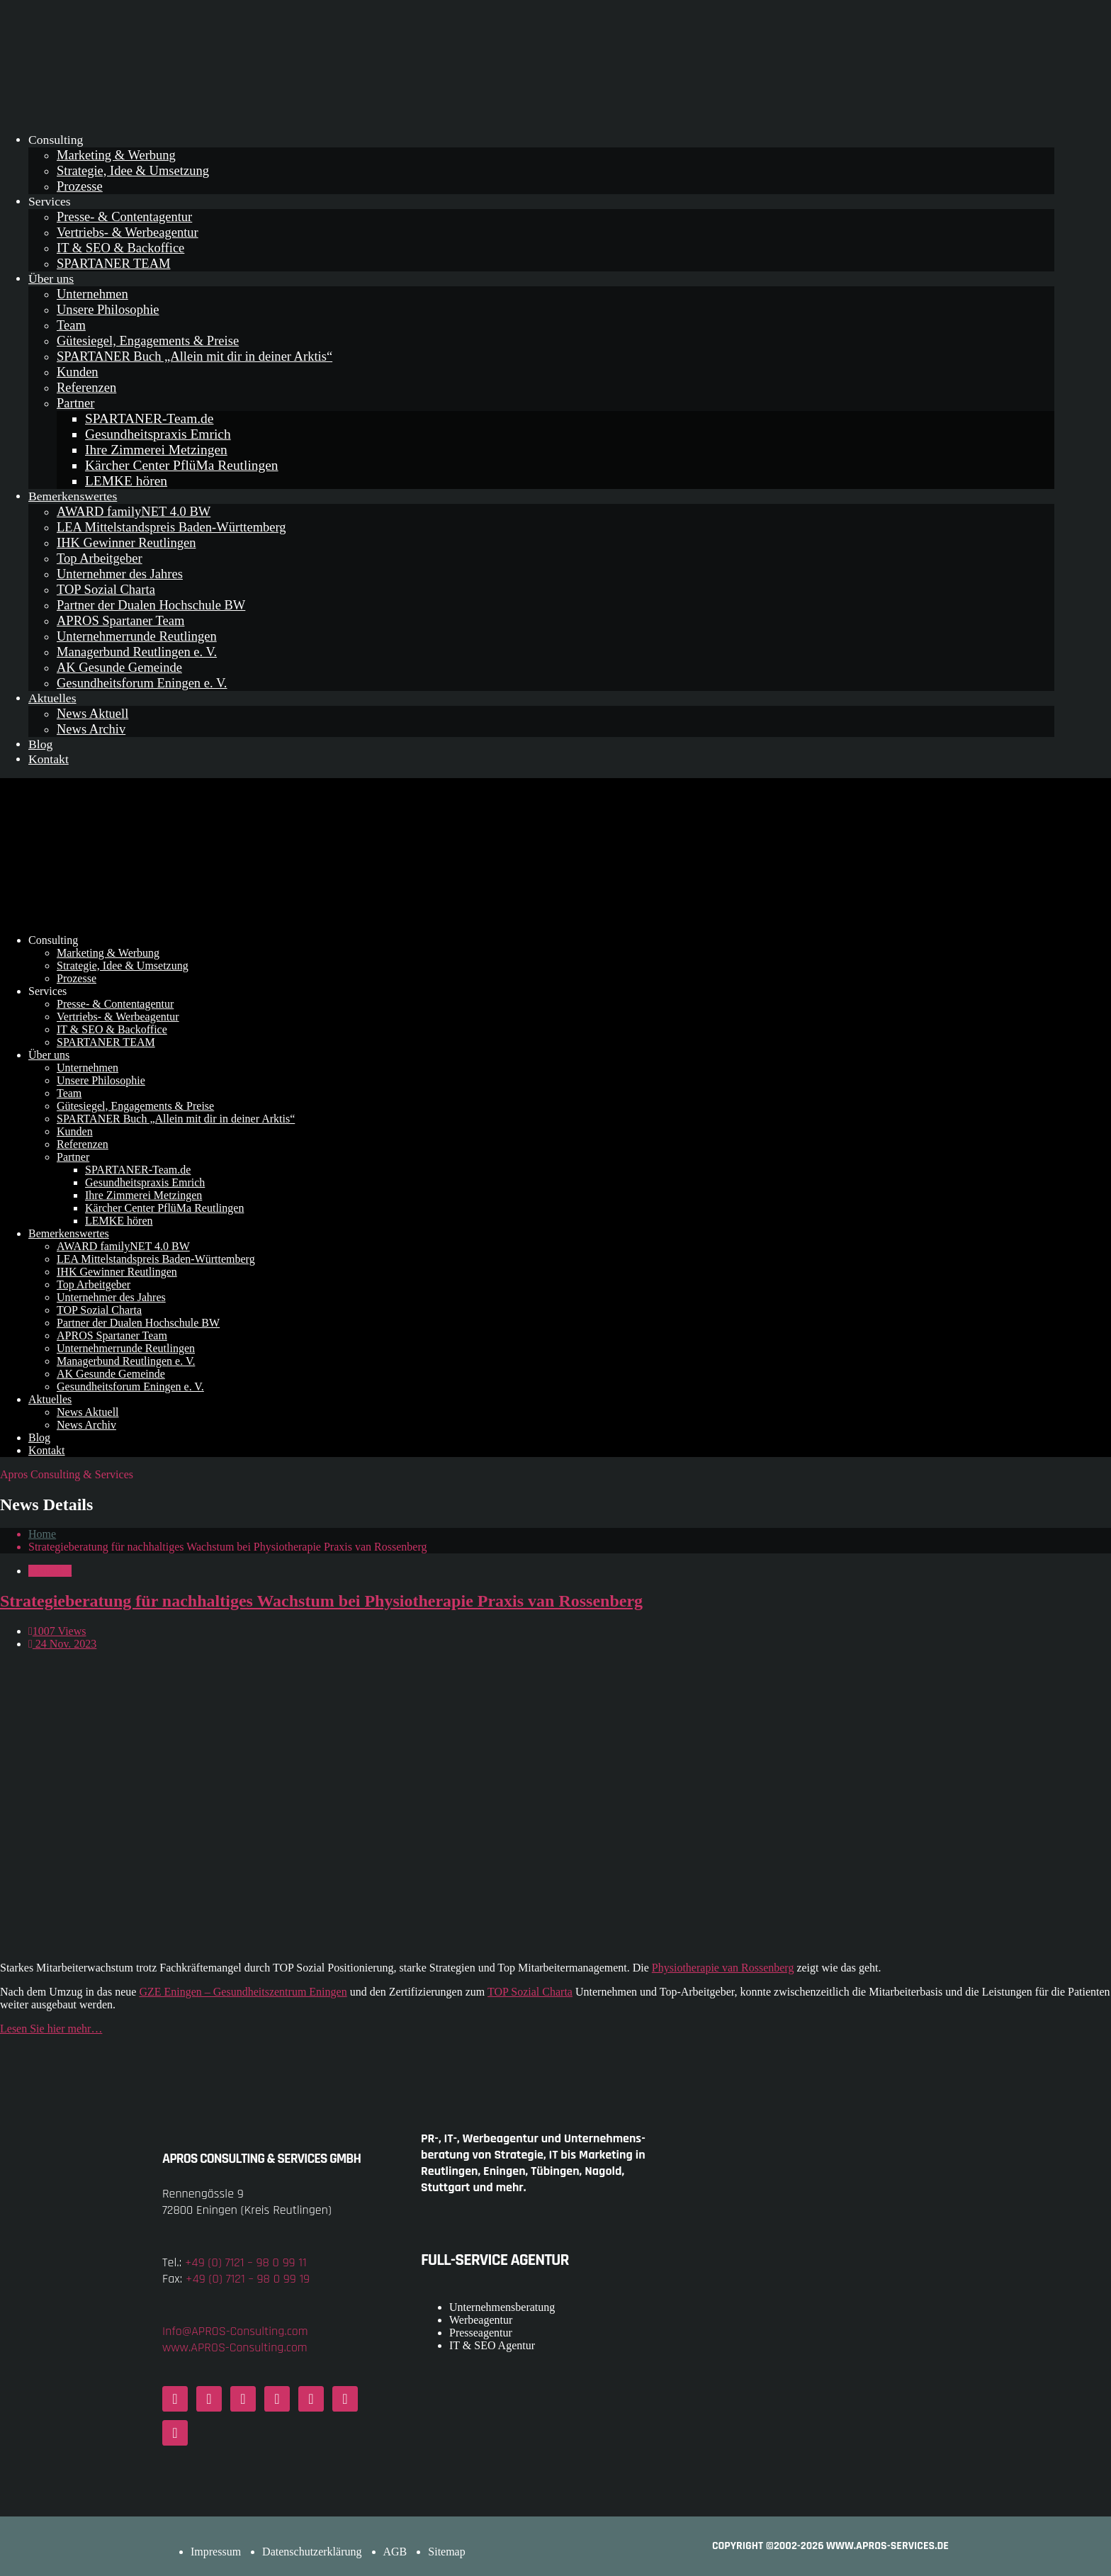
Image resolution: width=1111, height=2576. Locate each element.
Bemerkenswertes (72, 496)
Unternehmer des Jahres (120, 573)
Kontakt (48, 759)
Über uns (51, 278)
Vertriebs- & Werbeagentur (127, 232)
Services (49, 201)
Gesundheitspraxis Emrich (158, 434)
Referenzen (86, 387)
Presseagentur (480, 2333)
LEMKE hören (126, 480)
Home (42, 1534)
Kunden (77, 371)
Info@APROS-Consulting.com (235, 2331)
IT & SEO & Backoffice (120, 247)
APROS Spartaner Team (120, 620)
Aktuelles (52, 698)
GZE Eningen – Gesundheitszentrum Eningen (242, 1992)
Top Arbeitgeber (99, 558)
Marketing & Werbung (116, 154)
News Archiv (91, 728)
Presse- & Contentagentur (124, 216)
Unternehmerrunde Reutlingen (137, 636)
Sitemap (446, 2552)
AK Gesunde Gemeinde (119, 667)
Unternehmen (92, 293)
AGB (395, 2552)
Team (71, 324)
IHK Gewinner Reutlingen (126, 542)
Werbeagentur (480, 2320)
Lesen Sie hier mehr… (51, 2029)
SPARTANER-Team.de (149, 418)
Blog (40, 744)
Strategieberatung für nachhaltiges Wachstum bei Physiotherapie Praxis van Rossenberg (321, 1601)
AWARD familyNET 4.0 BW (133, 511)
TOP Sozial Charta (106, 589)
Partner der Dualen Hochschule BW (151, 604)
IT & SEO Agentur (492, 2345)
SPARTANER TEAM (113, 263)
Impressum (216, 2552)
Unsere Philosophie (108, 309)
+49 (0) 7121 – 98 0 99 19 (248, 2279)
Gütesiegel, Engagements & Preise (148, 340)
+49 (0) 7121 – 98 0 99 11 (246, 2262)
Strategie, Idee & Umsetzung (133, 170)
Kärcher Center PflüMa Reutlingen (181, 465)
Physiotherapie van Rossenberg (723, 1968)
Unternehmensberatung (502, 2307)
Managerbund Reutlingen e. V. (137, 651)
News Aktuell (92, 713)
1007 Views (57, 1631)
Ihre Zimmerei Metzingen (156, 449)
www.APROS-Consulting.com (235, 2347)
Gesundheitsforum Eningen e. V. (142, 682)
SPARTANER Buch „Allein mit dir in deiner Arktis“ (194, 356)
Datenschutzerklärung (311, 2552)
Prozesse (80, 186)
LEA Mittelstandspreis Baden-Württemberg (171, 526)
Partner (75, 402)
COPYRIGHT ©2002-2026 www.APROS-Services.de (830, 2545)
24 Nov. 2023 (62, 1644)
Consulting (55, 140)
